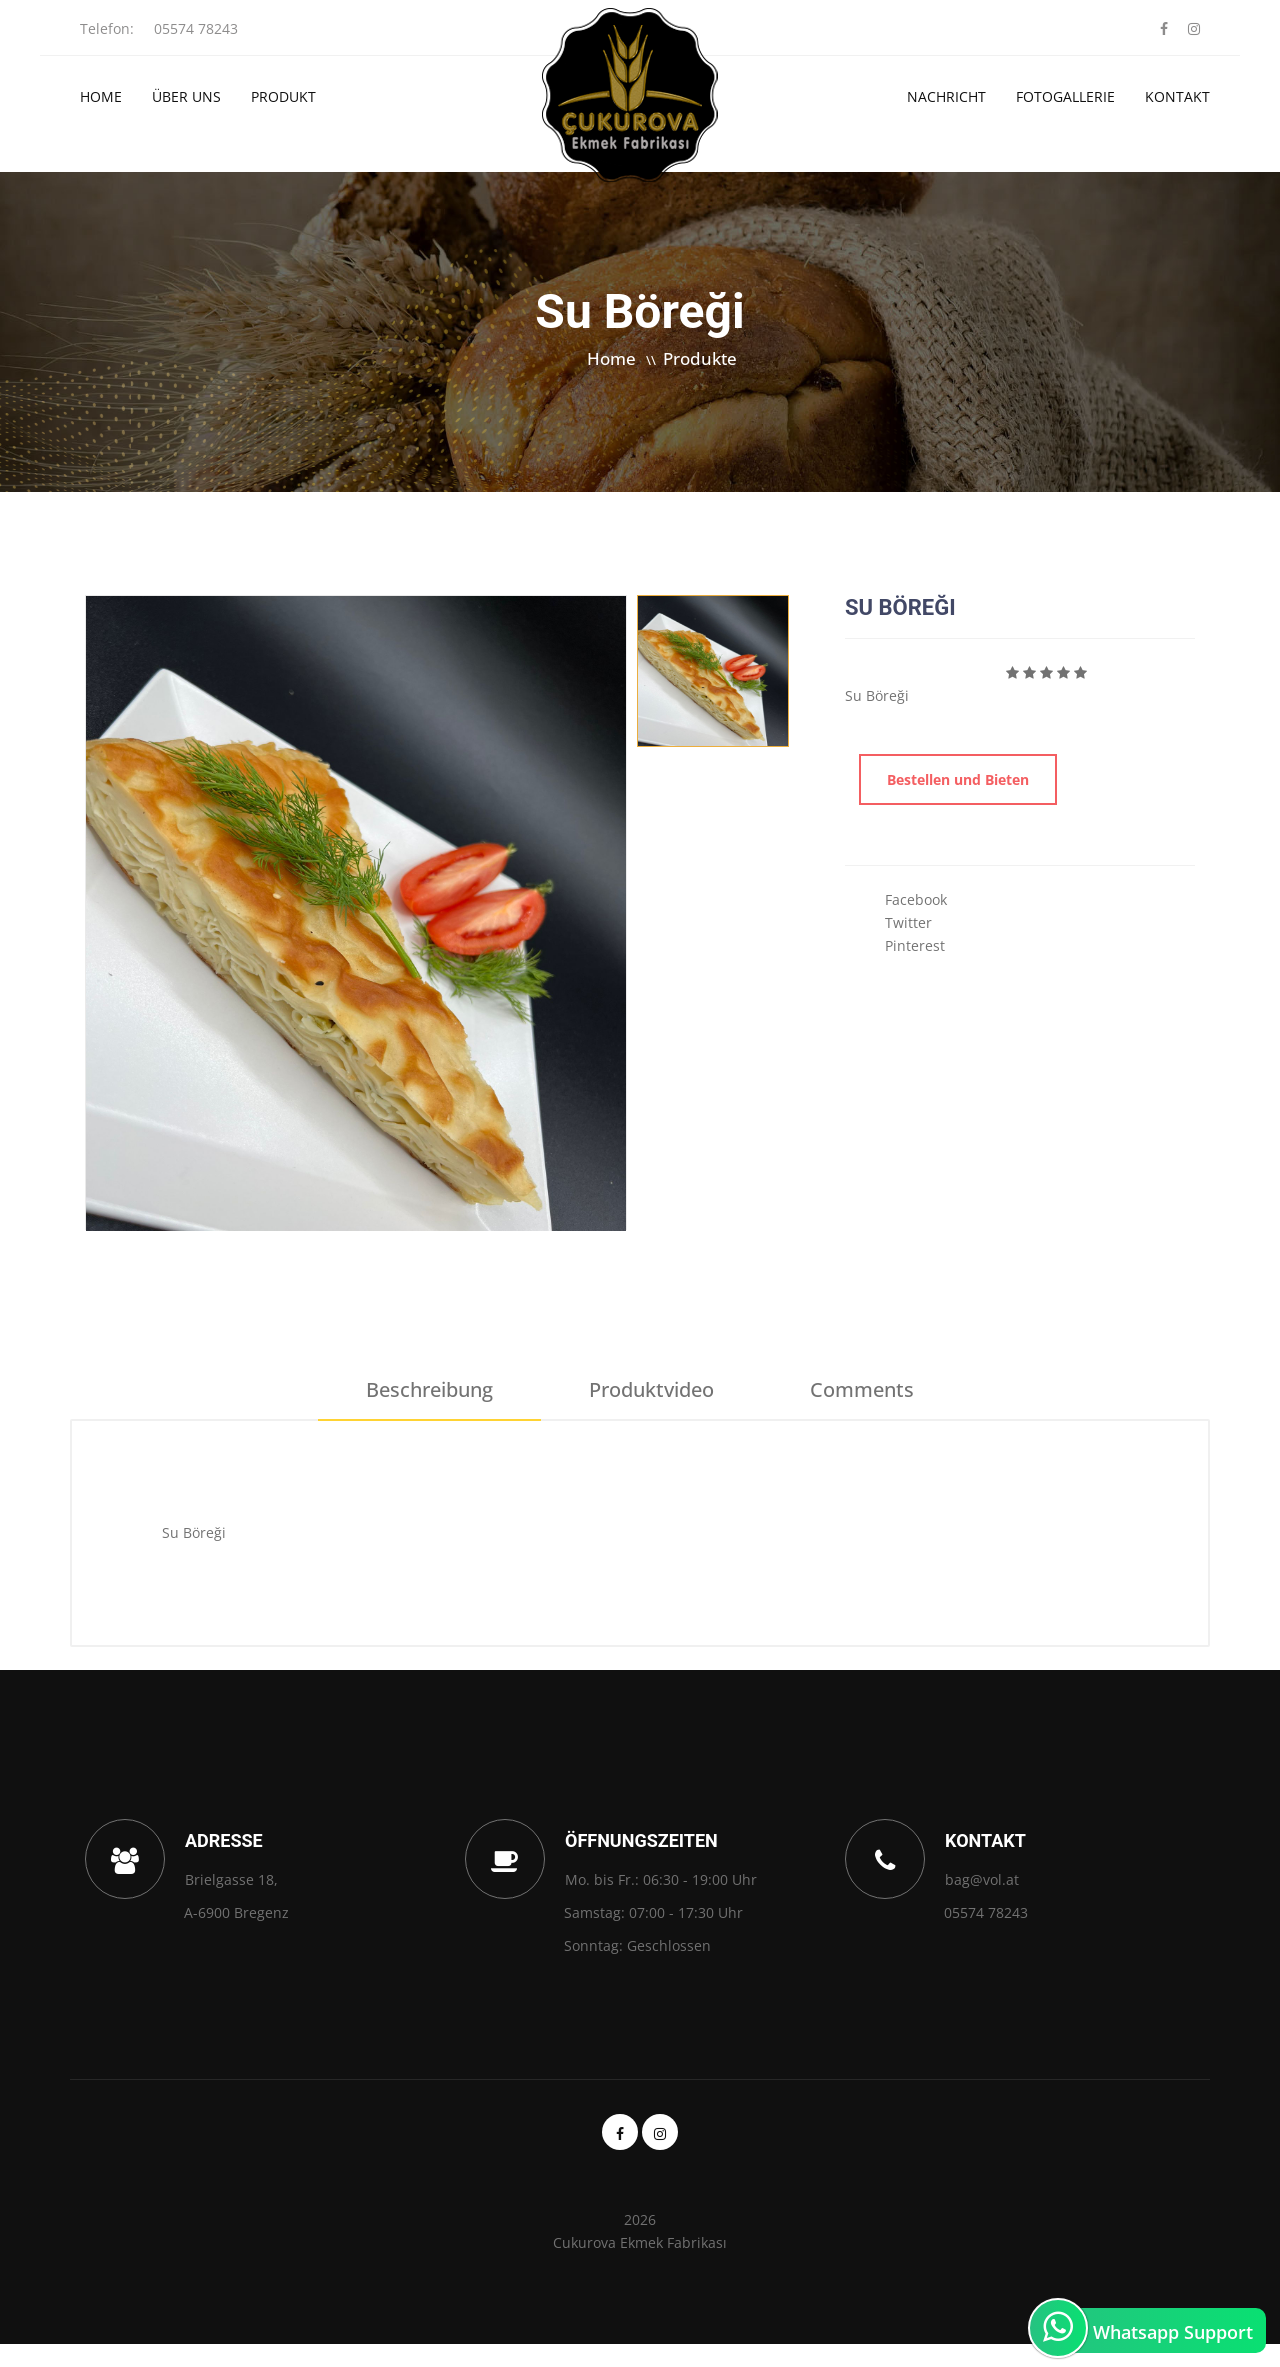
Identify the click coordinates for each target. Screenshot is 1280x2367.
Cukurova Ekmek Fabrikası (640, 2242)
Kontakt (1177, 96)
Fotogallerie (1065, 96)
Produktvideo (651, 1389)
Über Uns (186, 96)
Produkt (283, 96)
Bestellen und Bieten (958, 779)
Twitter (908, 922)
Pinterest (915, 945)
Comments (862, 1389)
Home (101, 96)
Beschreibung (429, 1389)
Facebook (916, 899)
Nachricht (946, 96)
